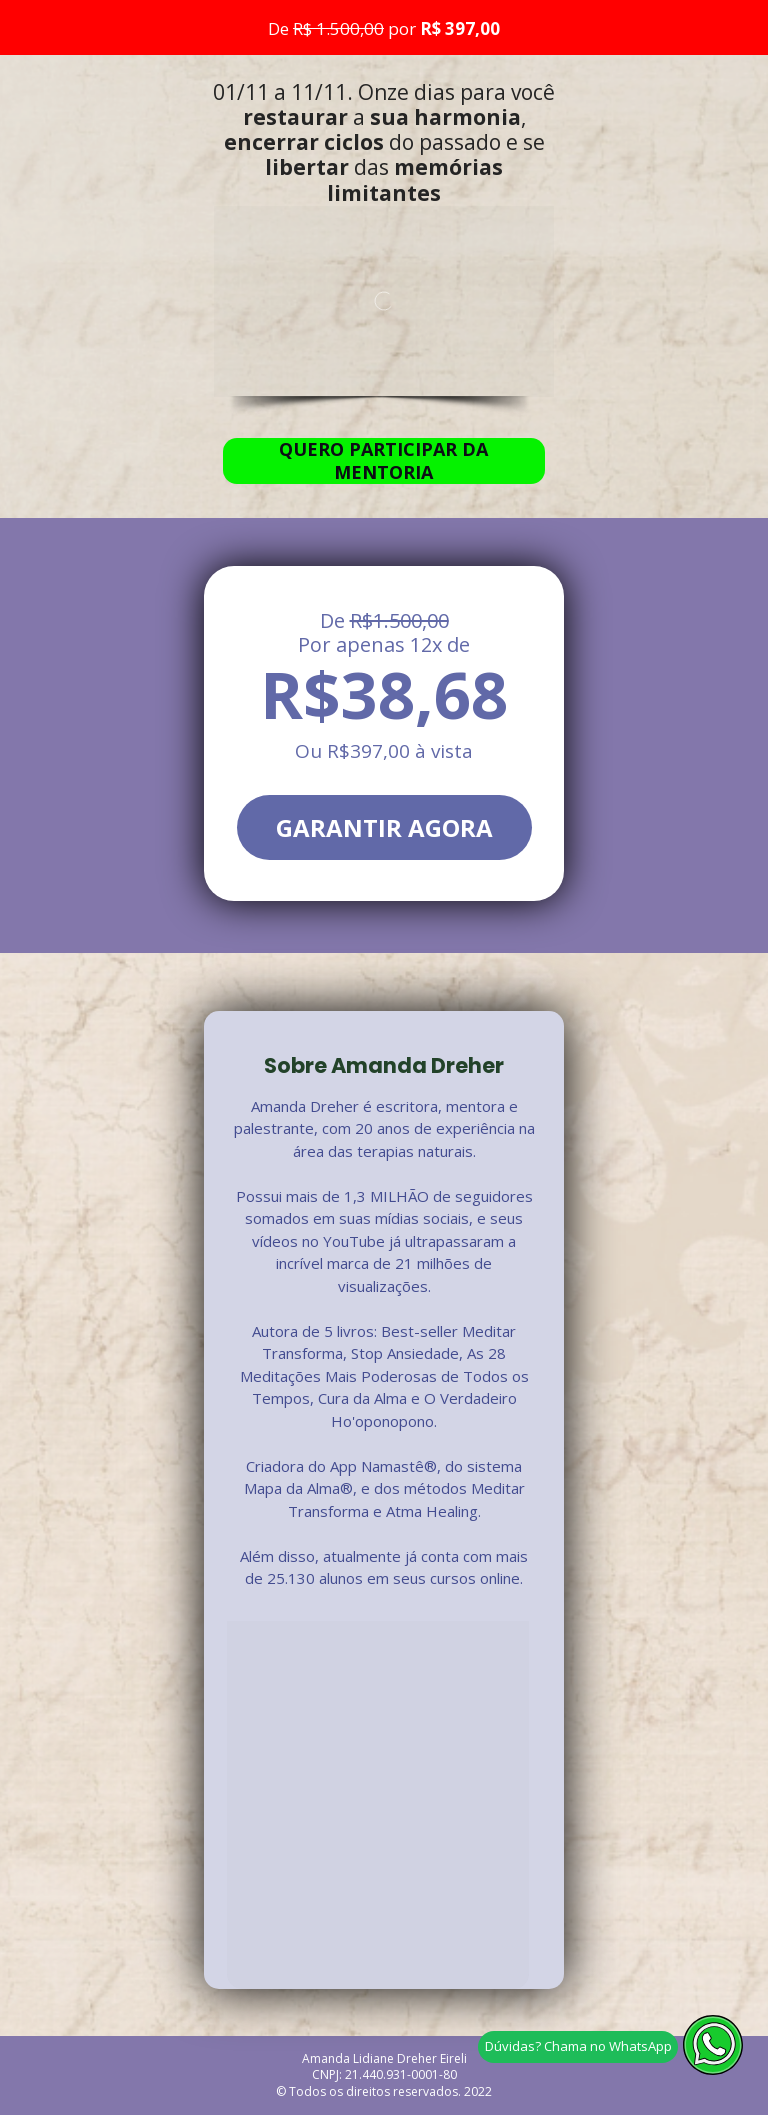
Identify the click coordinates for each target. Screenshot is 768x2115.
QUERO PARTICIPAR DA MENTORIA (383, 461)
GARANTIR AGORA (384, 827)
